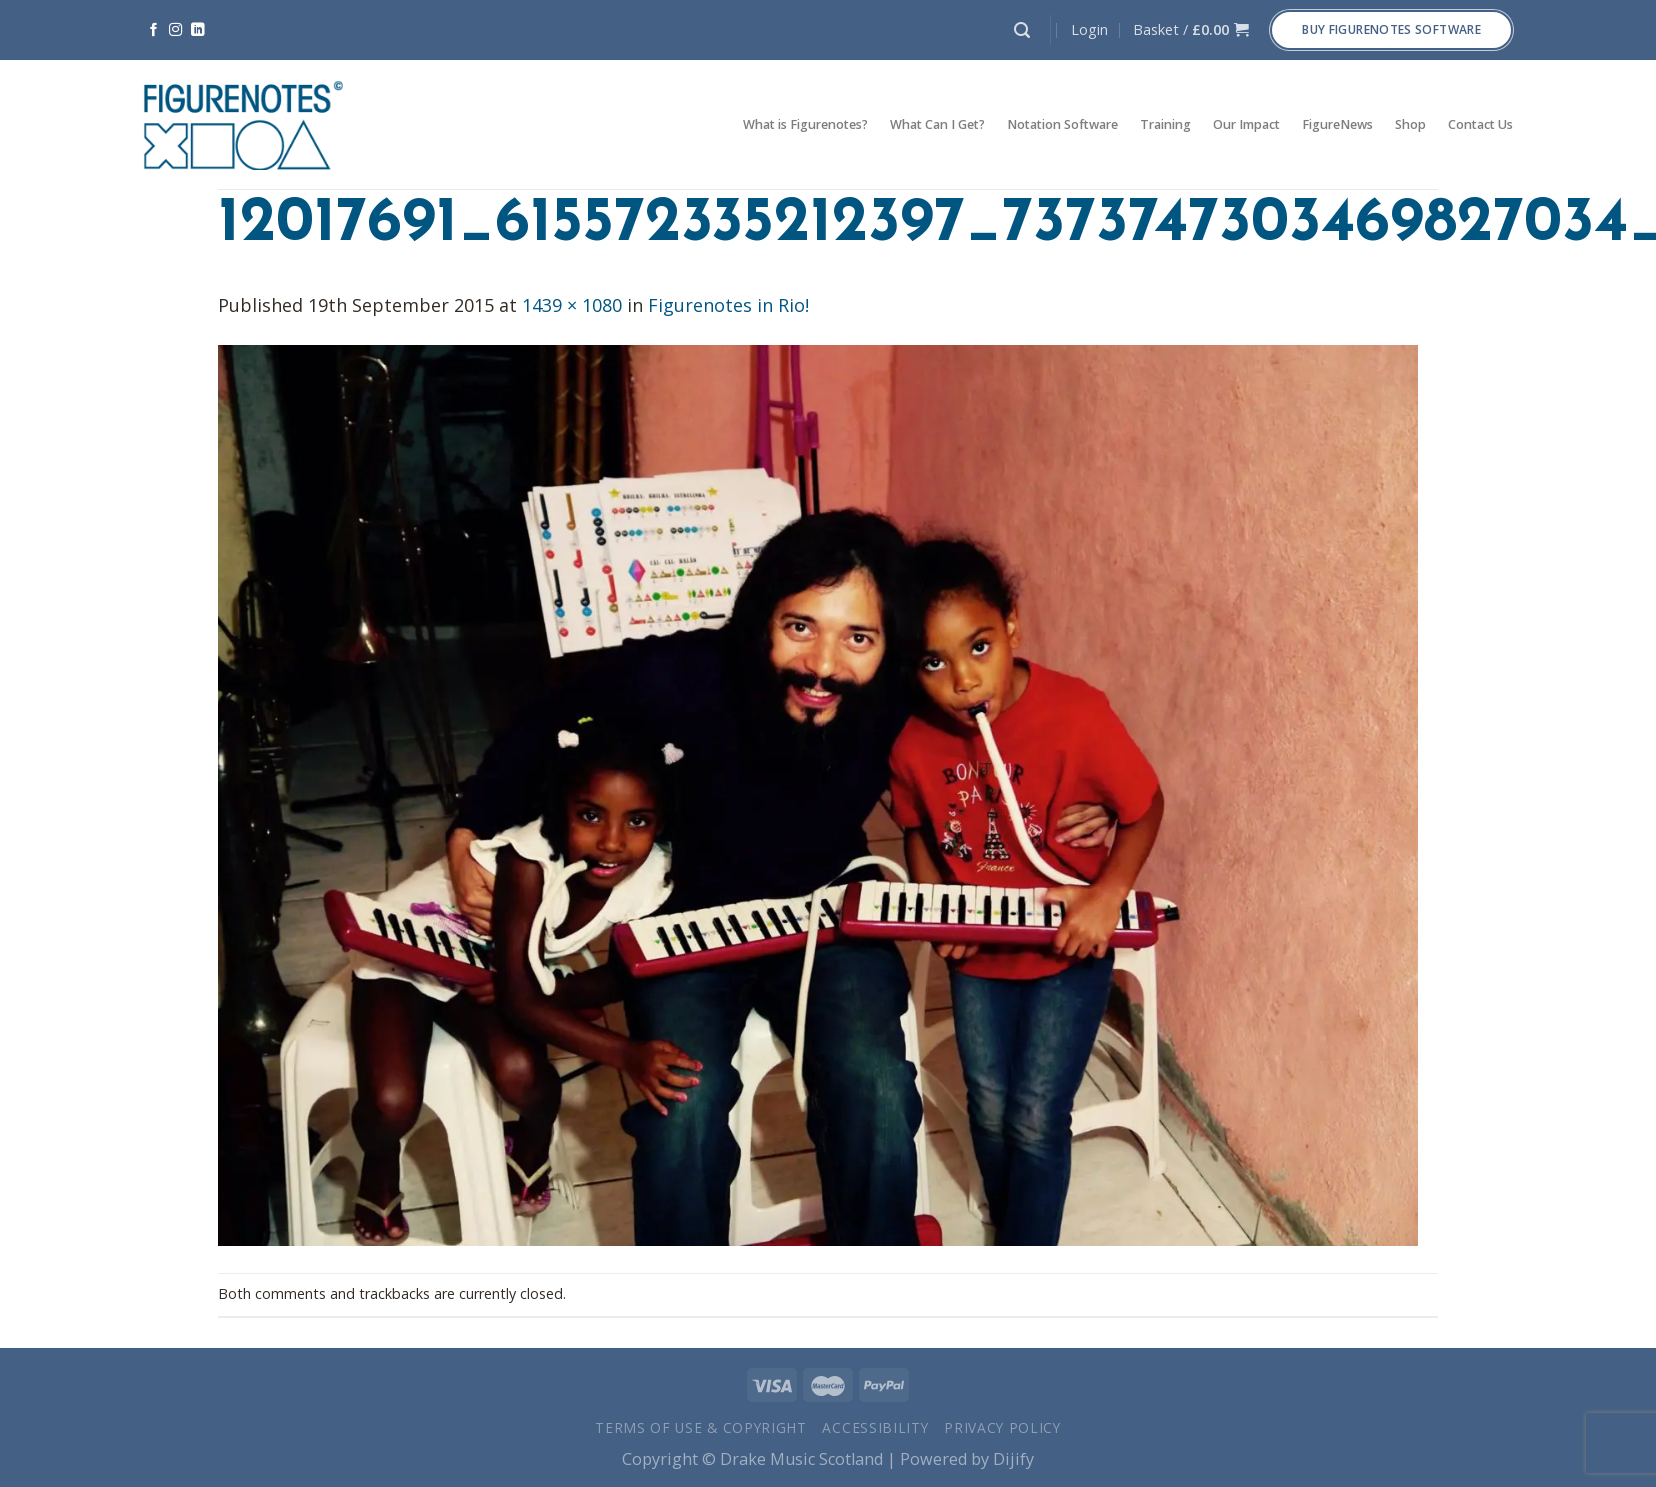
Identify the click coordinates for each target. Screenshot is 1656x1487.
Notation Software (1062, 124)
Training (1165, 124)
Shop (1410, 124)
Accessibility (875, 1427)
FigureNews (1337, 124)
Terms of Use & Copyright (701, 1427)
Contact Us (1480, 124)
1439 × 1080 (572, 305)
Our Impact (1246, 124)
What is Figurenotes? (805, 124)
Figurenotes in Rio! (728, 305)
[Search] (1022, 30)
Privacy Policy (1002, 1427)
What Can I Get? (937, 124)
